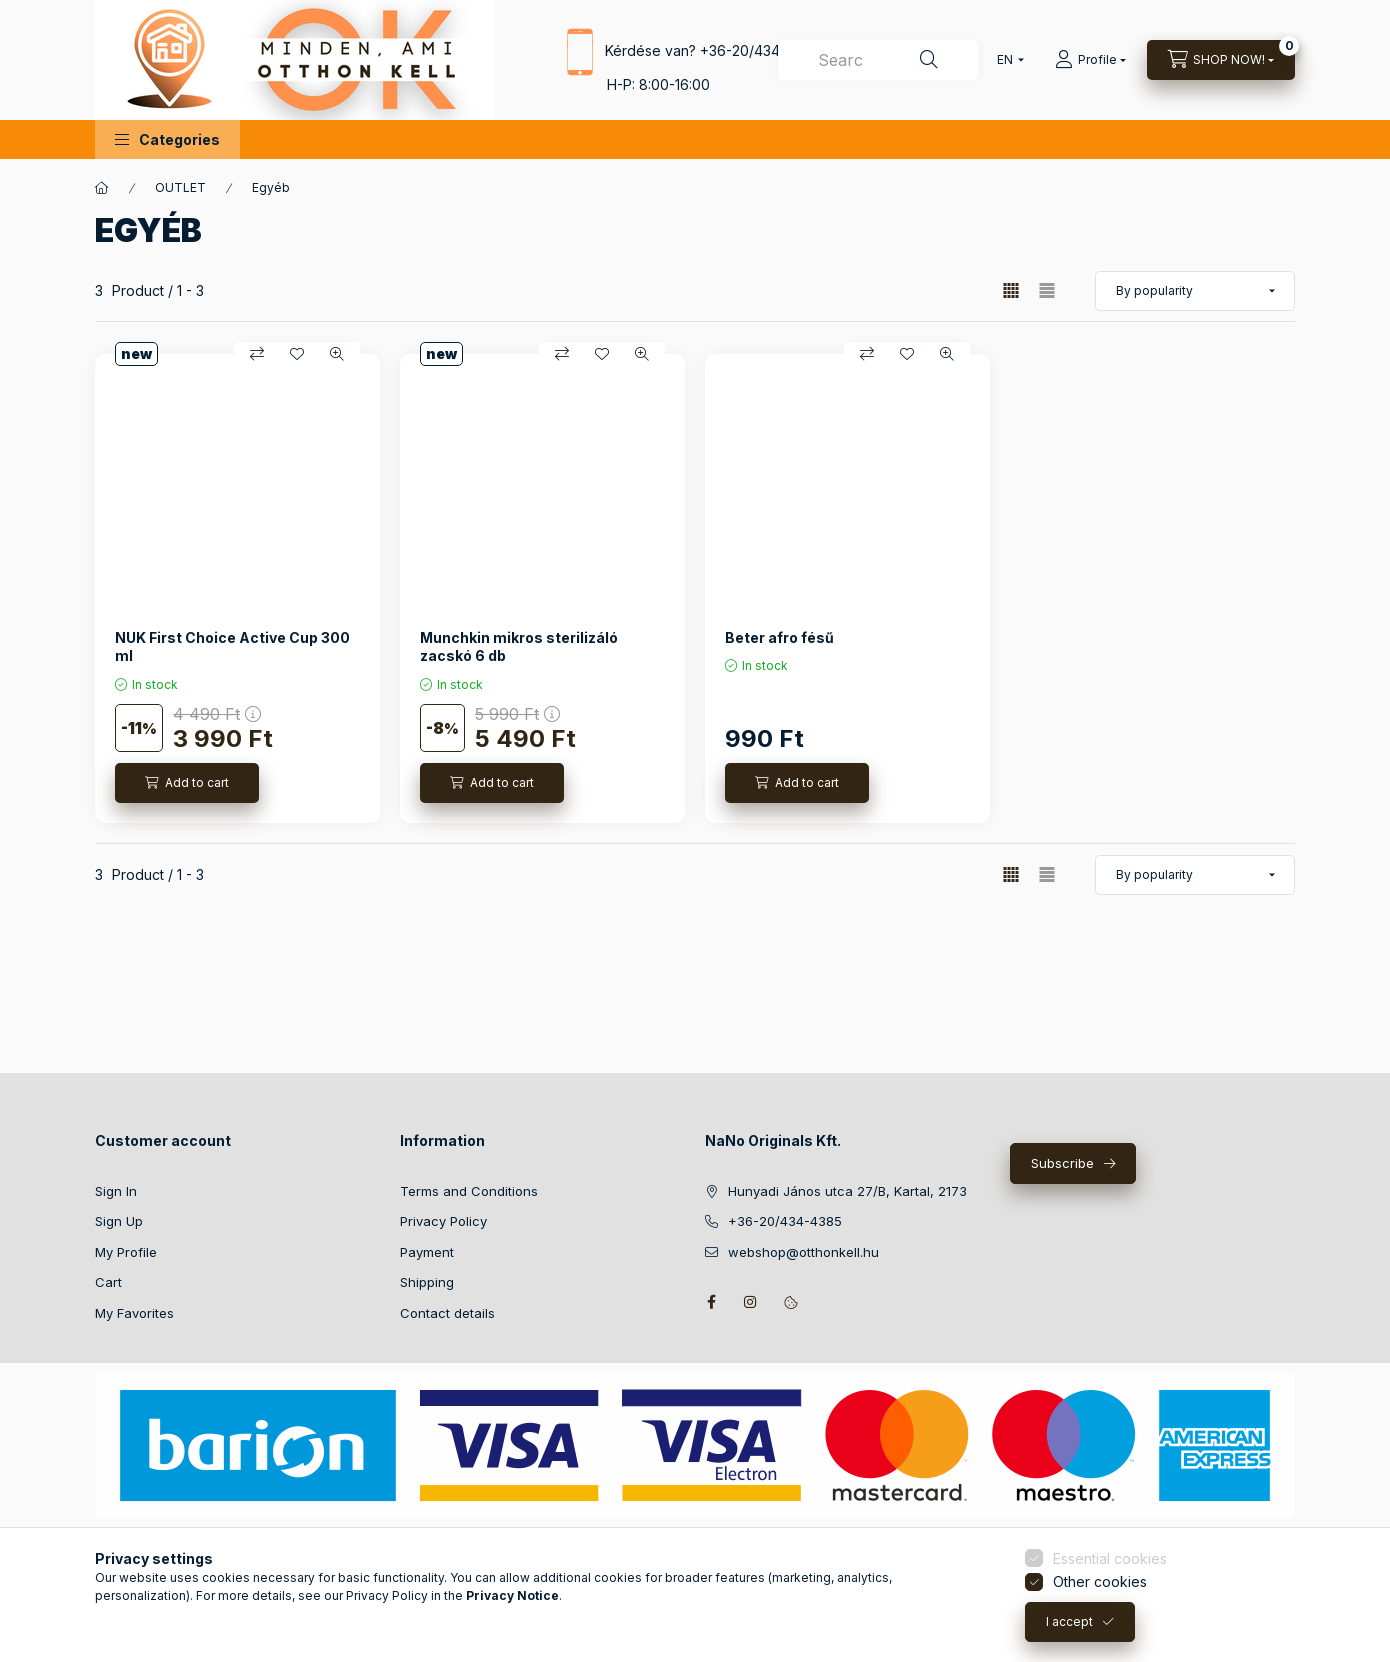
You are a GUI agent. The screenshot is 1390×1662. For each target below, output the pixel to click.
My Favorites (134, 1313)
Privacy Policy (443, 1221)
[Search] (929, 60)
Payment (427, 1252)
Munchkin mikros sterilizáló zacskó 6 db (519, 646)
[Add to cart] (187, 783)
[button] (167, 139)
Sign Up (119, 1221)
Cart (108, 1282)
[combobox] (878, 60)
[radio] (1047, 290)
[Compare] (257, 354)
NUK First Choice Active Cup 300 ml (232, 646)
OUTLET (180, 187)
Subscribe (1062, 1163)
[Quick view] (337, 354)
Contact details (447, 1313)
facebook (711, 1302)
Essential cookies (1110, 1643)
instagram (751, 1302)
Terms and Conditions (469, 1191)
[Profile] (1090, 60)
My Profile (126, 1252)
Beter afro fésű (779, 637)
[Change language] (1006, 60)
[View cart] (1221, 60)
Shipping (427, 1282)
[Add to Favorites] (297, 354)
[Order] (1195, 291)
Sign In (116, 1191)
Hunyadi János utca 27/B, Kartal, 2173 (847, 1191)
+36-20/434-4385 (760, 49)
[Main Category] (102, 188)
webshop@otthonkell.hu (803, 1252)
